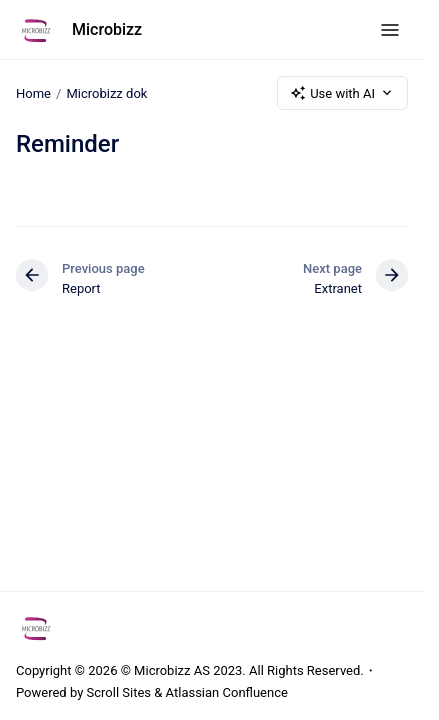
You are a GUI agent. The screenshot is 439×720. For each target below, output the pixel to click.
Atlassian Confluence (227, 692)
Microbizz (107, 29)
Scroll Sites (119, 692)
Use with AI (342, 93)
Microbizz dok (106, 92)
